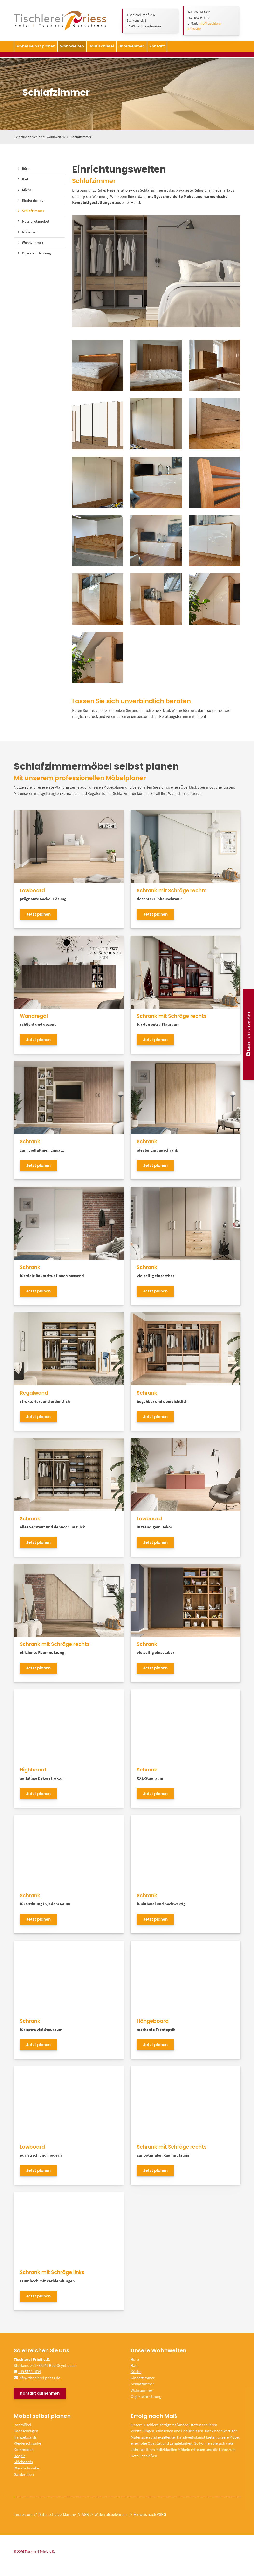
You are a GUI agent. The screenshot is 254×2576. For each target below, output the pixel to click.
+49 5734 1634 (29, 2371)
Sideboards (23, 2461)
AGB (85, 2514)
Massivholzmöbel (35, 221)
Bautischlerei (101, 46)
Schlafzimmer (81, 137)
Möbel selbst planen (35, 46)
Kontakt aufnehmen (40, 2393)
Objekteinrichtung (36, 253)
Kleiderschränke (27, 2443)
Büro (26, 168)
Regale (19, 2455)
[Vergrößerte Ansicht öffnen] (97, 365)
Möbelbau (30, 232)
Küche (27, 189)
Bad (25, 179)
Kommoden (24, 2449)
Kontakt (157, 46)
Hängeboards (25, 2437)
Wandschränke (26, 2468)
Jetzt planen (38, 914)
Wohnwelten (72, 46)
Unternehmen (131, 46)
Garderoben (24, 2474)
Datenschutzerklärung (57, 2514)
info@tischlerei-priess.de (39, 2378)
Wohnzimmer (32, 242)
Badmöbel (22, 2425)
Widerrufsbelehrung (111, 2514)
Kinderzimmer (33, 200)
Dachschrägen (26, 2431)
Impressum (23, 2514)
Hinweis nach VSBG (150, 2514)
